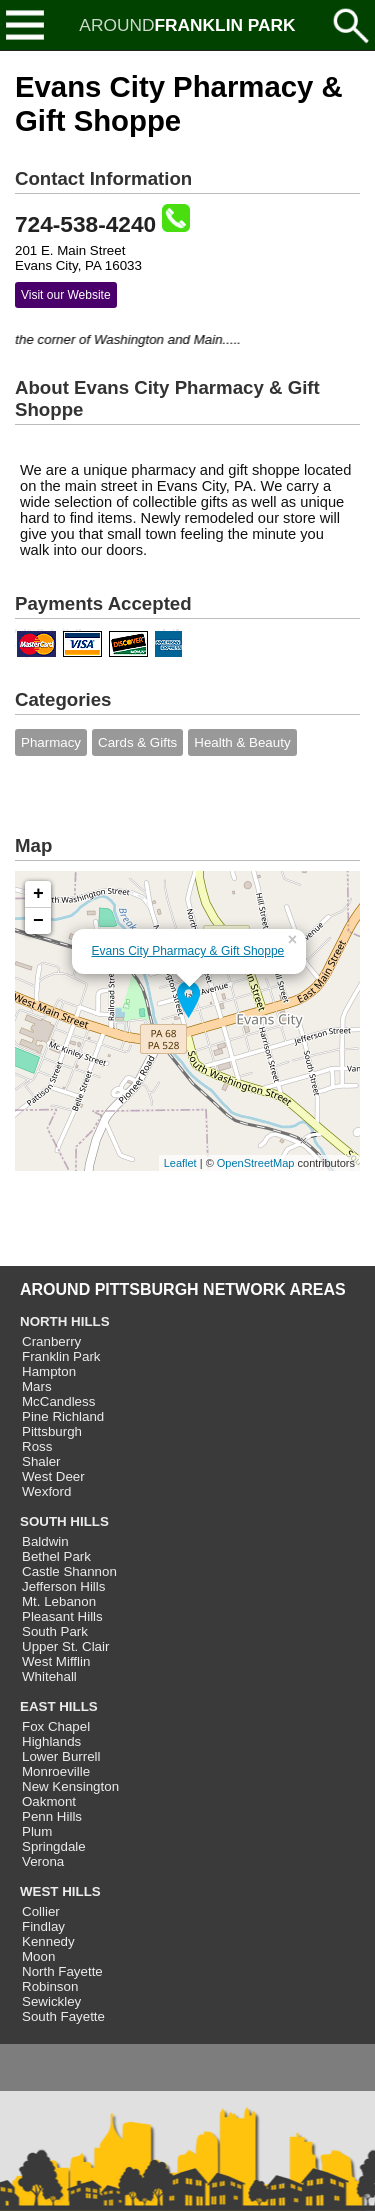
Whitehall (49, 1676)
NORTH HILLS (65, 1321)
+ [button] (38, 894)
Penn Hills (52, 1816)
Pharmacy (51, 742)
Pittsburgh (52, 1431)
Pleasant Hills (62, 1616)
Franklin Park (61, 1356)
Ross (37, 1446)
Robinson (50, 1986)
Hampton (49, 1371)
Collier (41, 1911)
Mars (37, 1386)
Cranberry (51, 1341)
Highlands (51, 1741)
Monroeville (56, 1771)
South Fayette (63, 2016)
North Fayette (62, 1971)
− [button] (38, 921)
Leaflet (180, 1163)
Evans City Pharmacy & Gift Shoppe (188, 951)
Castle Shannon (69, 1571)
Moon (38, 1956)
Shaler (41, 1461)
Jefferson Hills (63, 1586)
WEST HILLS (60, 1891)
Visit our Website (66, 295)
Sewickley (51, 2001)
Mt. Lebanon (59, 1601)
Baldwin (45, 1541)
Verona (43, 1861)
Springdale (54, 1846)
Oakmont (49, 1801)
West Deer (53, 1476)
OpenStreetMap (256, 1163)
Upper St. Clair (65, 1646)
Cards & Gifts (137, 742)
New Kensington (70, 1786)
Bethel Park (56, 1556)
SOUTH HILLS (64, 1521)
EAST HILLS (59, 1706)
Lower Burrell (61, 1756)
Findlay (43, 1926)
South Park (55, 1631)
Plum (37, 1831)
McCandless (58, 1401)
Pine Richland (63, 1416)
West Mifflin (56, 1661)
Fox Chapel (56, 1726)
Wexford (46, 1491)
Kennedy (48, 1941)
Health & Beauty (242, 742)
